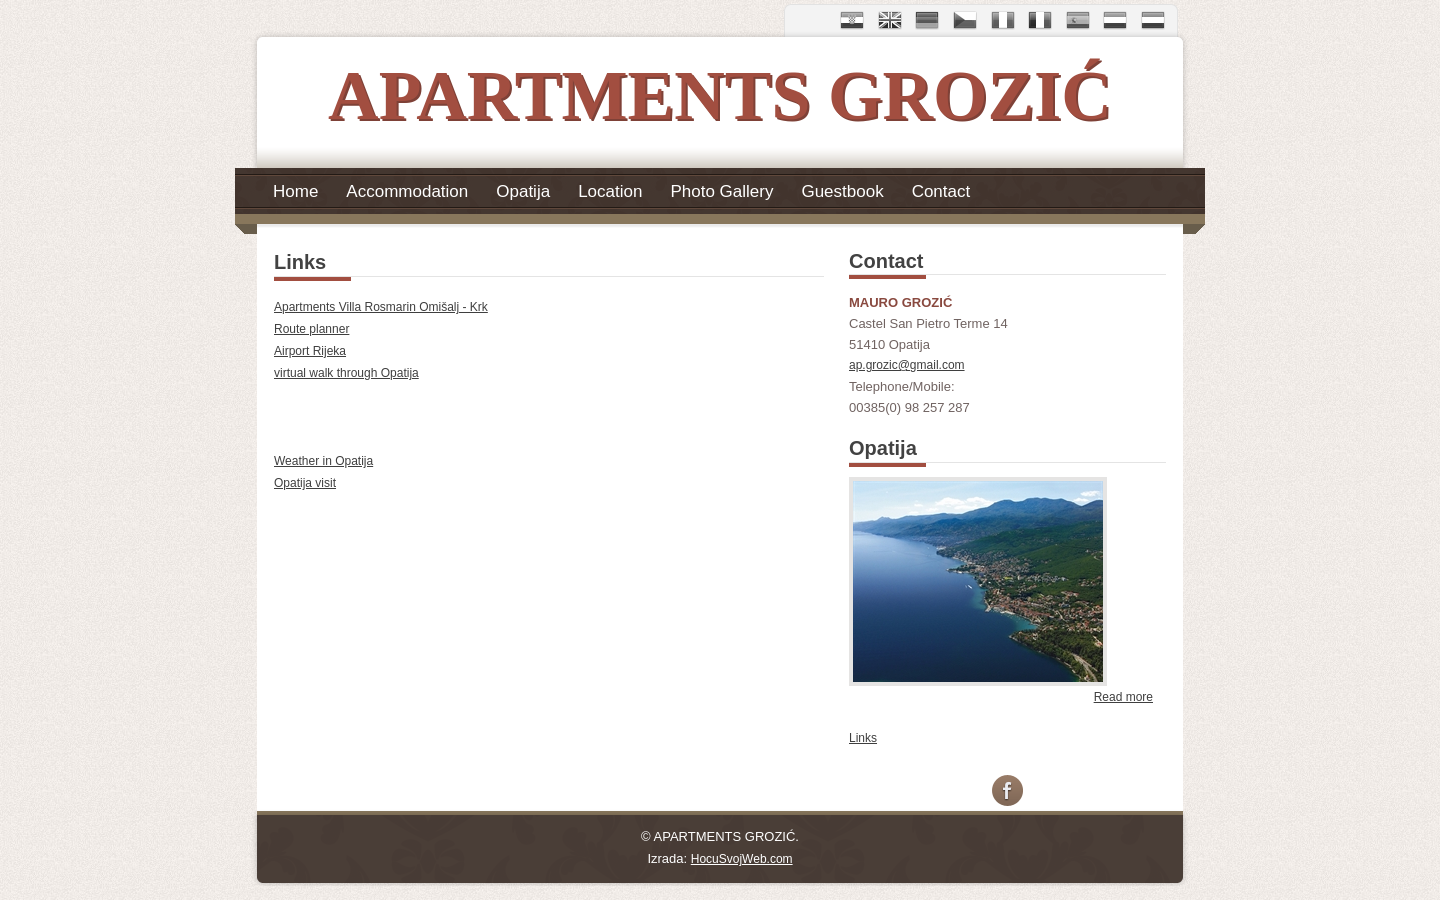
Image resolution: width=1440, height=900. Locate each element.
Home (295, 191)
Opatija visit (305, 483)
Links (863, 738)
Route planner (311, 329)
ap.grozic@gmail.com (907, 365)
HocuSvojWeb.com (742, 859)
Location (610, 191)
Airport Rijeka (310, 351)
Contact (941, 191)
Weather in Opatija (323, 461)
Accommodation (407, 191)
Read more (1123, 697)
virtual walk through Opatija (346, 373)
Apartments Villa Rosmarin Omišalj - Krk (381, 307)
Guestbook (842, 191)
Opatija (523, 191)
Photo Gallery (721, 191)
